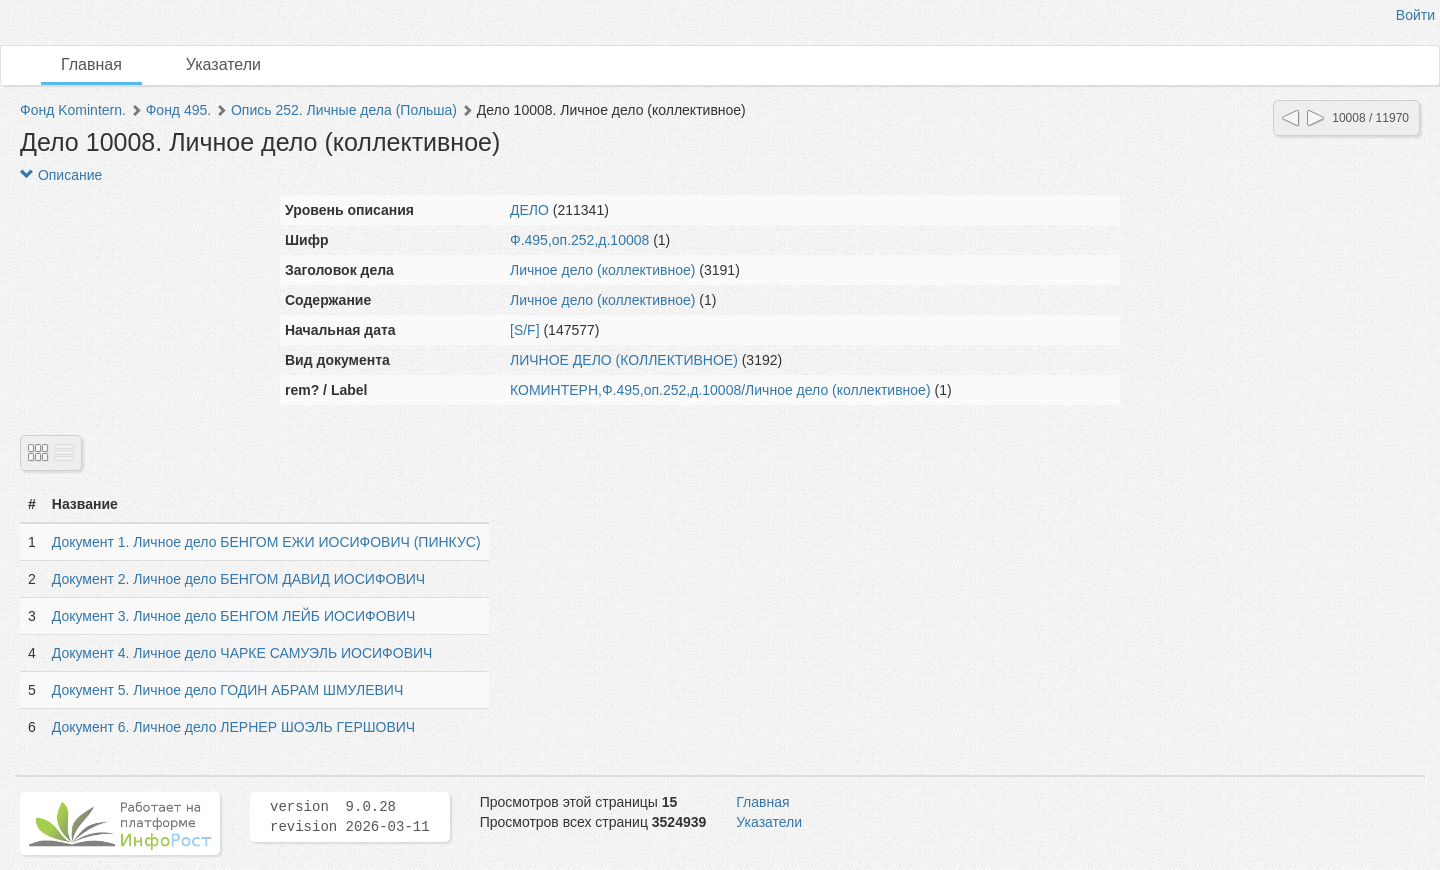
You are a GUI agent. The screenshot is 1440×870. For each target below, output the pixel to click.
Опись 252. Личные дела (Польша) (344, 110)
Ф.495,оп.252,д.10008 (579, 240)
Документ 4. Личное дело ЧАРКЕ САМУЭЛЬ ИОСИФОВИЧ (242, 653)
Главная (91, 64)
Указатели (223, 64)
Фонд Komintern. (73, 110)
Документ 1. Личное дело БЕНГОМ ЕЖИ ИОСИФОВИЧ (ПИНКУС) (266, 542)
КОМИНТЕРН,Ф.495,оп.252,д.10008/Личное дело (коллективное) (720, 390)
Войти (1415, 15)
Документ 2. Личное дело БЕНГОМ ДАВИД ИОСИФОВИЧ (238, 579)
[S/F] (525, 330)
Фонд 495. (178, 110)
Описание (61, 175)
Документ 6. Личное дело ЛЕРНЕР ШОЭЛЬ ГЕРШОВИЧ (233, 727)
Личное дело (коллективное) (602, 270)
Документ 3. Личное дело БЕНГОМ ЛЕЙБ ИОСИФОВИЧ (233, 616)
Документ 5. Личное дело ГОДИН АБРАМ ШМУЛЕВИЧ (227, 690)
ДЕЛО (529, 210)
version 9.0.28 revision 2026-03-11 (350, 817)
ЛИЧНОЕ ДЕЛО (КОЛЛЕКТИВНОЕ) (624, 360)
